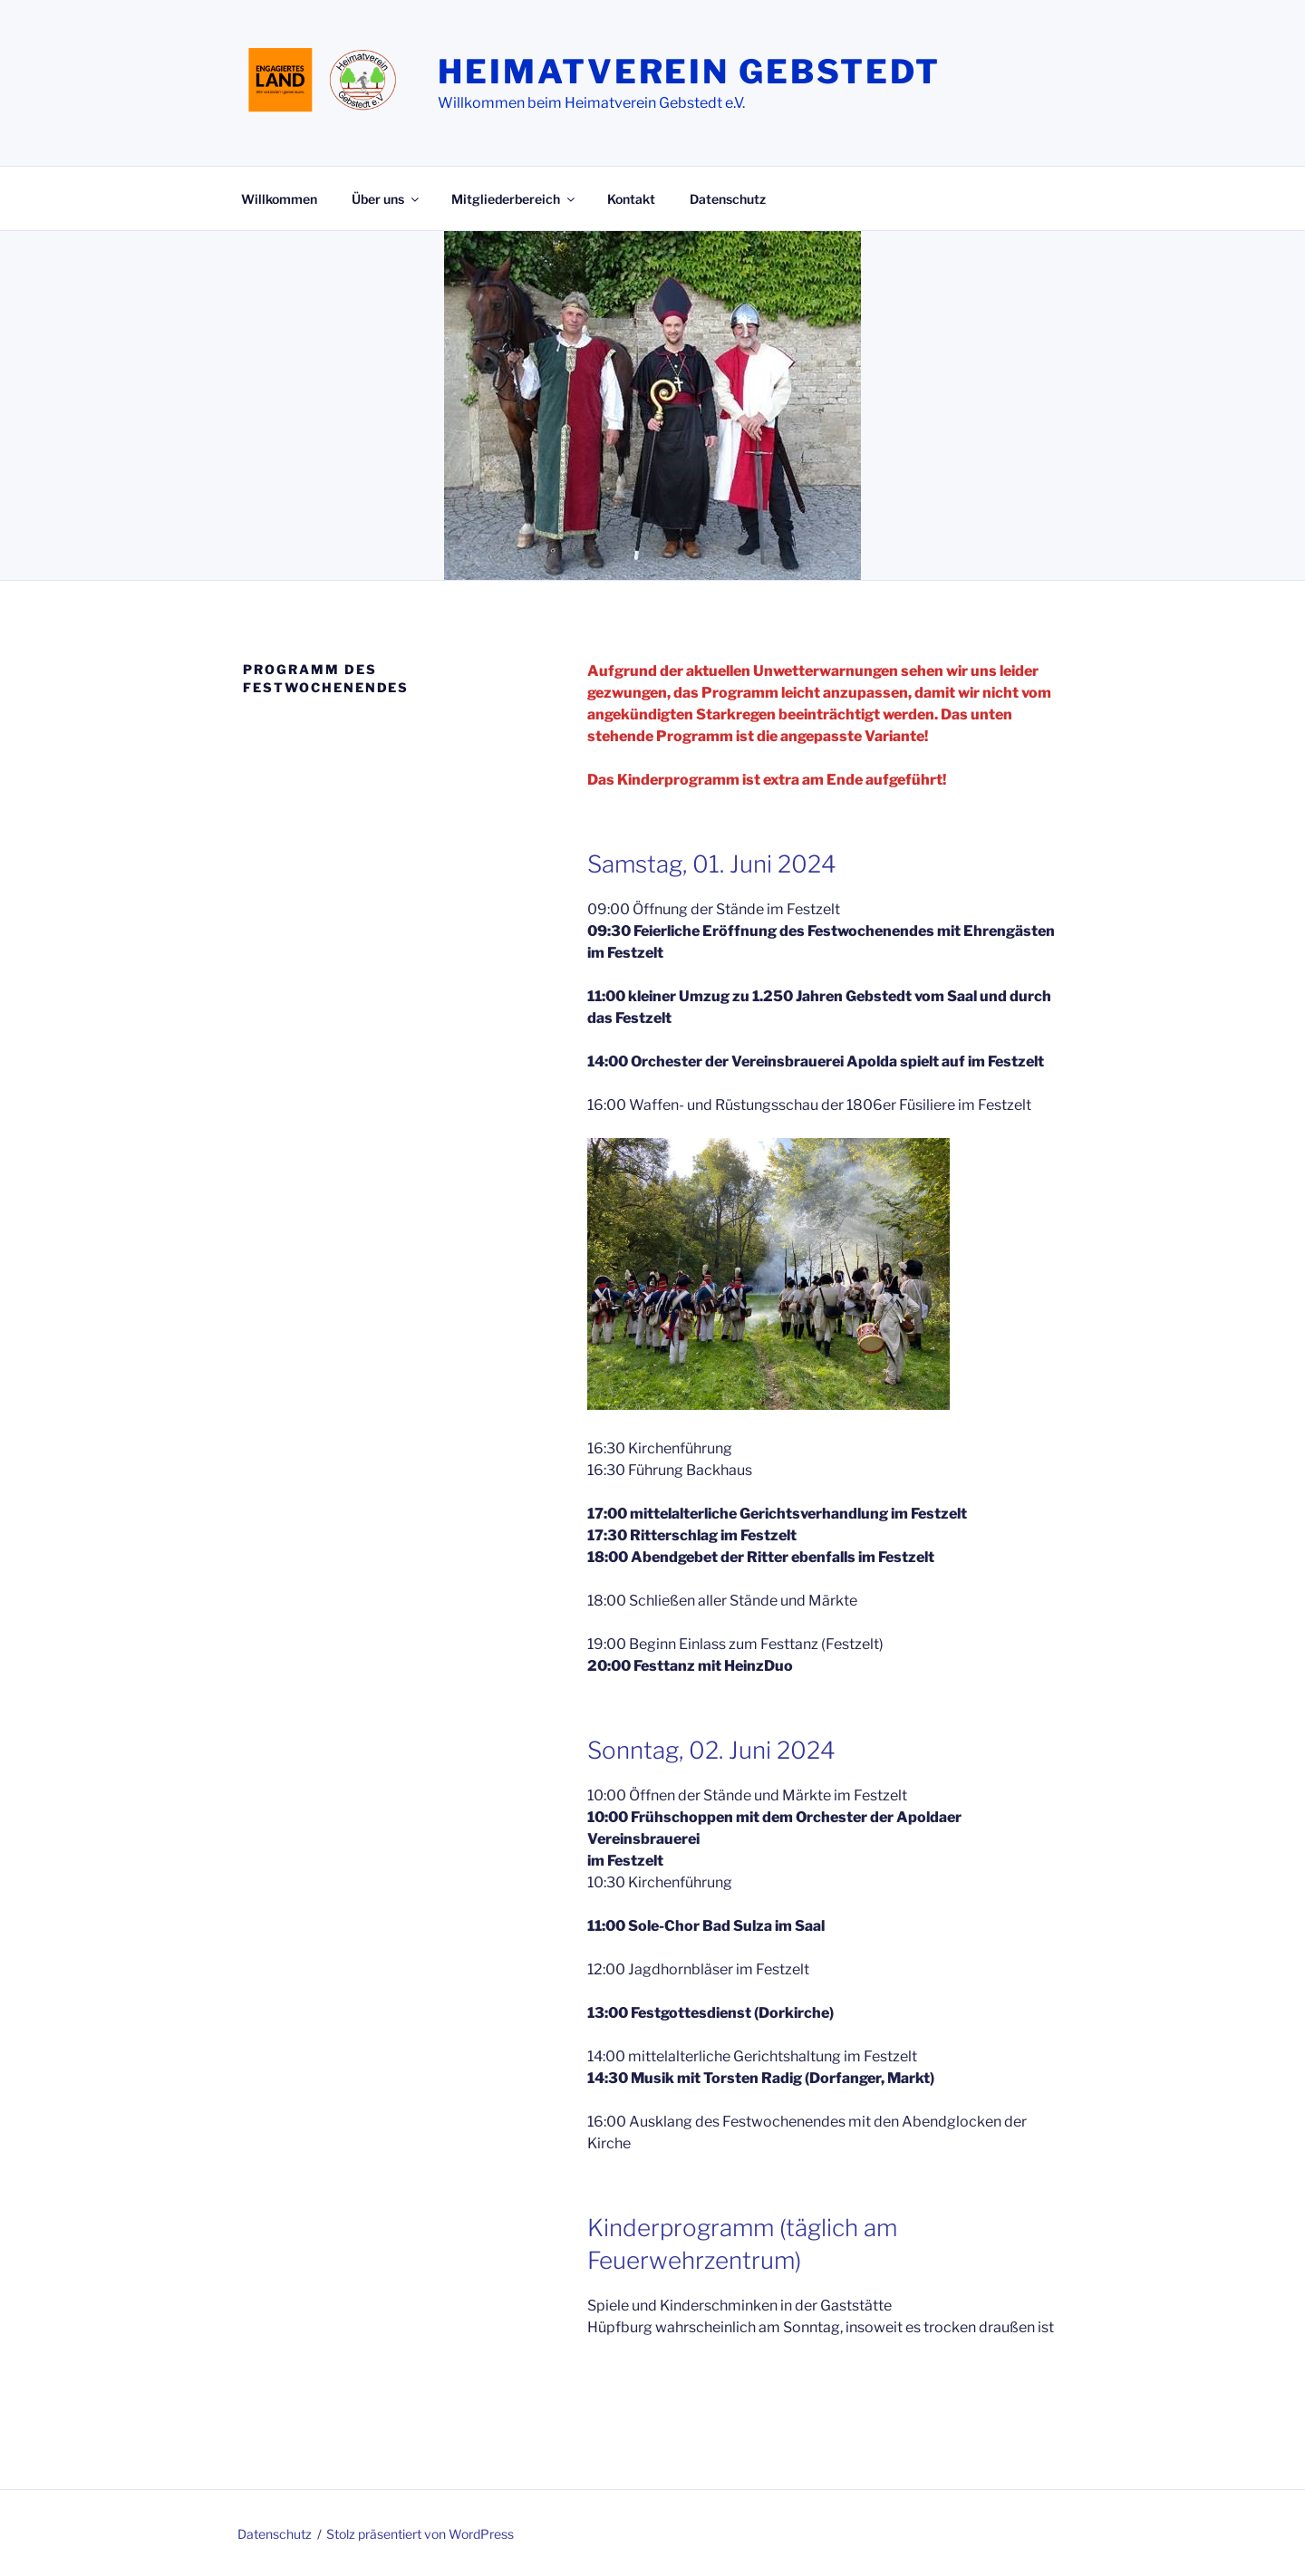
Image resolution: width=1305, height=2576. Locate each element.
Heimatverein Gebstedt (689, 72)
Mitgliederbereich (514, 199)
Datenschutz (728, 199)
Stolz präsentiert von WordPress (420, 2534)
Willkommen (279, 199)
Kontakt (631, 199)
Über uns (386, 199)
